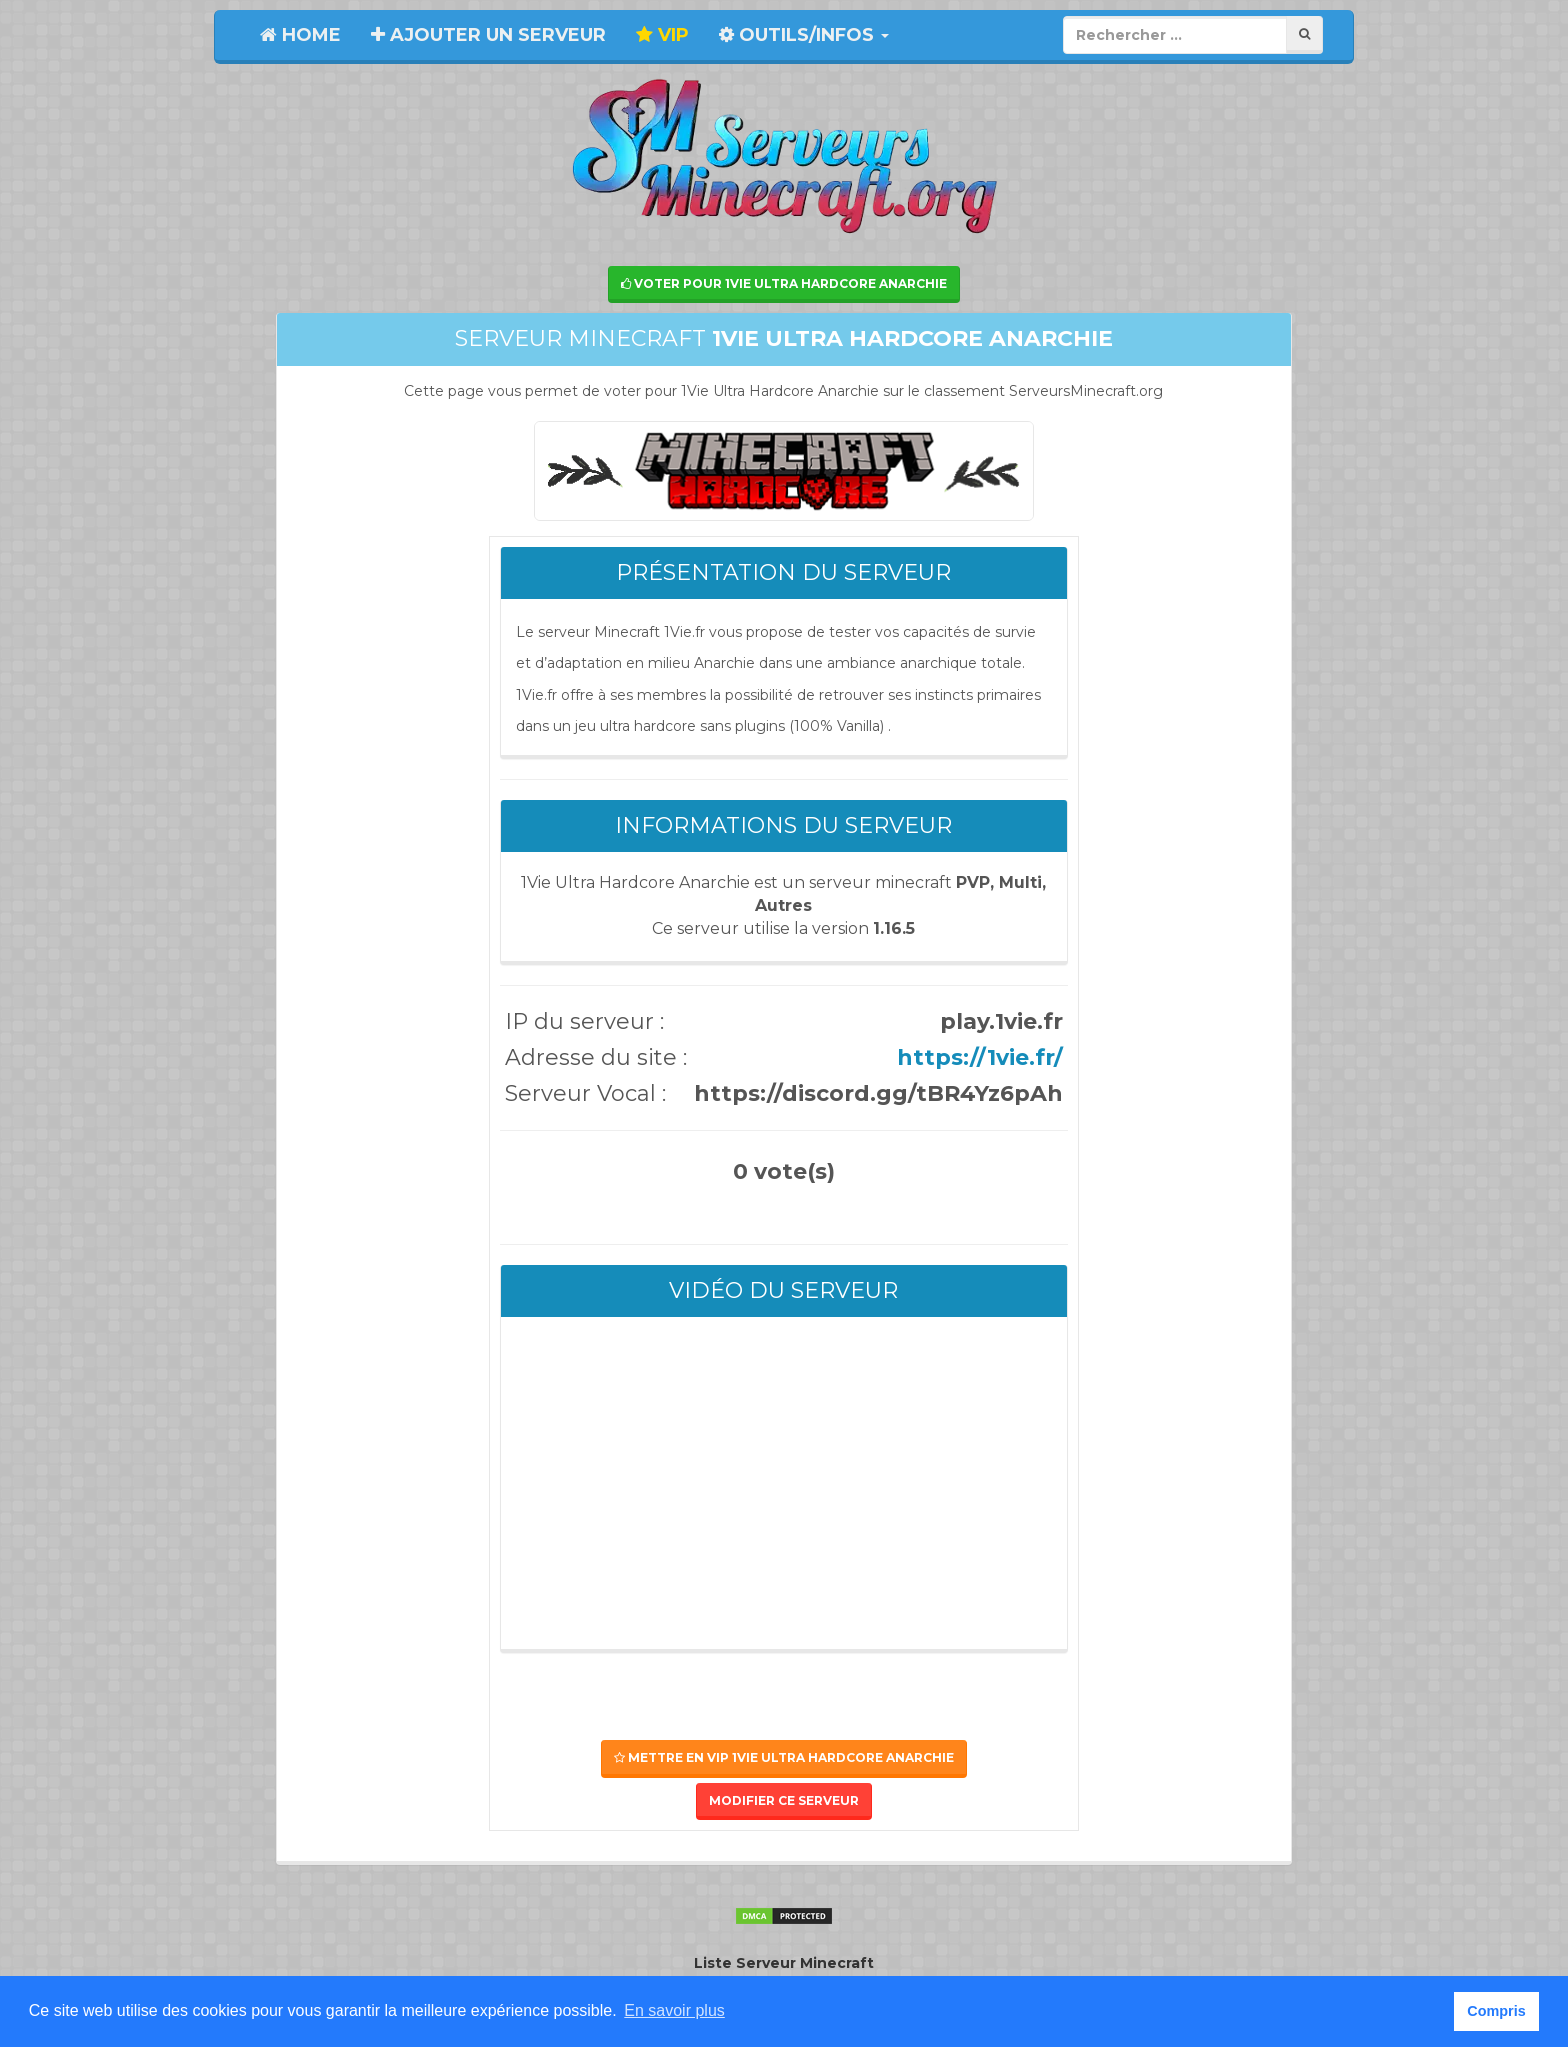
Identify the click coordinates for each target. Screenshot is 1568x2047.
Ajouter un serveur (488, 35)
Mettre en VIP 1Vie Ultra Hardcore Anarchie (784, 1757)
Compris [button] (1496, 2011)
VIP (662, 35)
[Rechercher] (1304, 34)
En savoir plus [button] (674, 2010)
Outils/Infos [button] (804, 35)
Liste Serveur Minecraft (784, 1963)
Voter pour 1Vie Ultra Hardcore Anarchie (784, 283)
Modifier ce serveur (784, 1800)
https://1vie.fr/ (980, 1057)
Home (300, 35)
